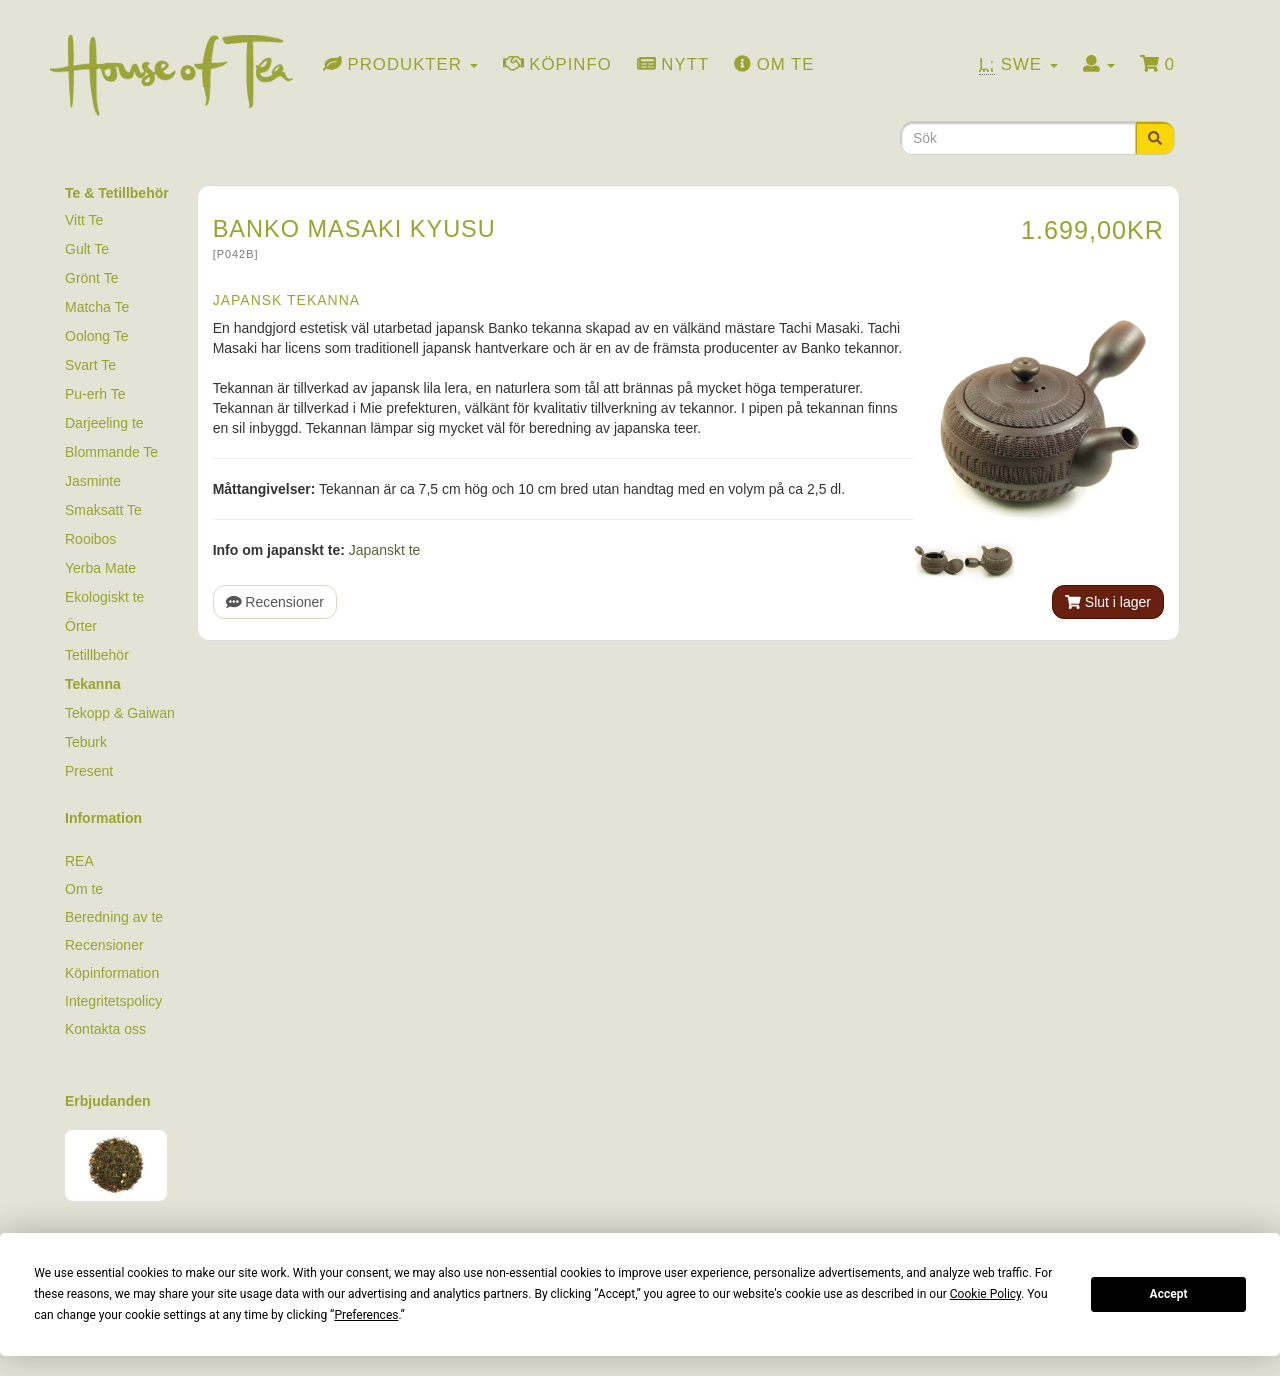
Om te (84, 889)
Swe (1018, 65)
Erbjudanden (108, 1101)
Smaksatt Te (103, 510)
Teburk (86, 742)
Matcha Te (97, 307)
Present (89, 771)
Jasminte (93, 481)
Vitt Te (84, 220)
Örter (81, 626)
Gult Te (87, 249)
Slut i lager (1108, 602)
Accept (1169, 1294)
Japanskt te (385, 550)
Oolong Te (97, 336)
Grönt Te (91, 278)
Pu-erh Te (95, 394)
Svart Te (90, 365)
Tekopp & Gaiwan (120, 713)
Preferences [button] (366, 1315)
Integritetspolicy (113, 1001)
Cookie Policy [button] (985, 1294)
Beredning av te (114, 917)
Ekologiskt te (104, 597)
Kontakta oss (105, 1029)
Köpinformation (112, 973)
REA (79, 861)
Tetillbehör (97, 655)
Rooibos (90, 539)
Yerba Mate (100, 568)
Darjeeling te (104, 423)
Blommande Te (111, 452)
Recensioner (275, 602)
